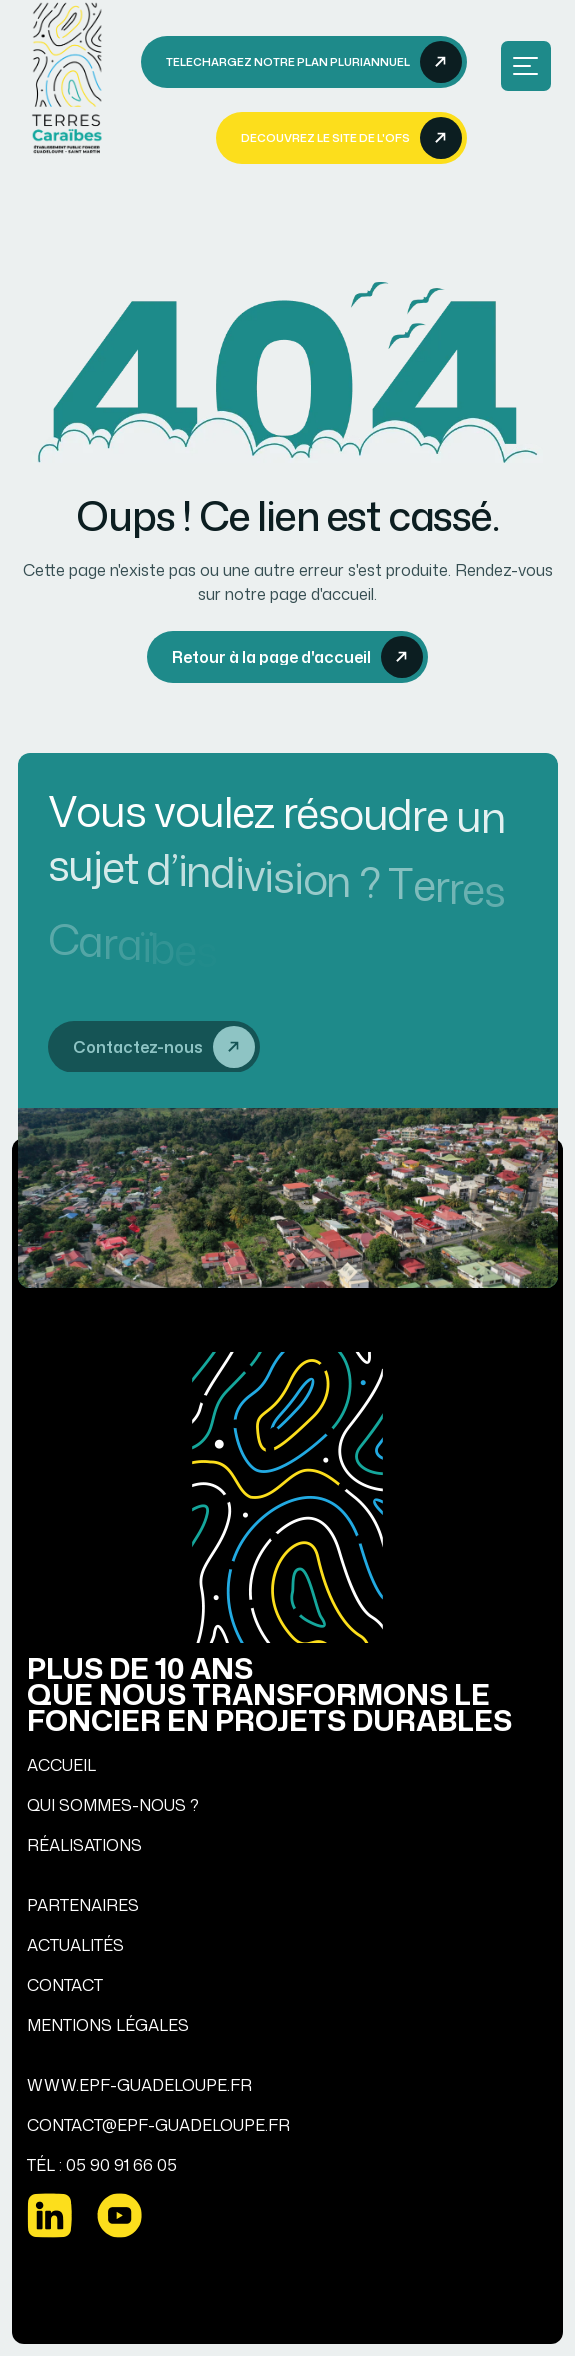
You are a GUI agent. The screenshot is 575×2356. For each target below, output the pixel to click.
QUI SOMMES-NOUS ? (113, 1805)
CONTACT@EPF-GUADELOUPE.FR (158, 2125)
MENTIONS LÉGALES (108, 2025)
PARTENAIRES (83, 1905)
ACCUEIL (61, 1765)
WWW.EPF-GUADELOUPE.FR (139, 2085)
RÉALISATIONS (84, 1845)
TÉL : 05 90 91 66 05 (102, 2165)
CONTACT (65, 1985)
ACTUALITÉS (75, 1945)
